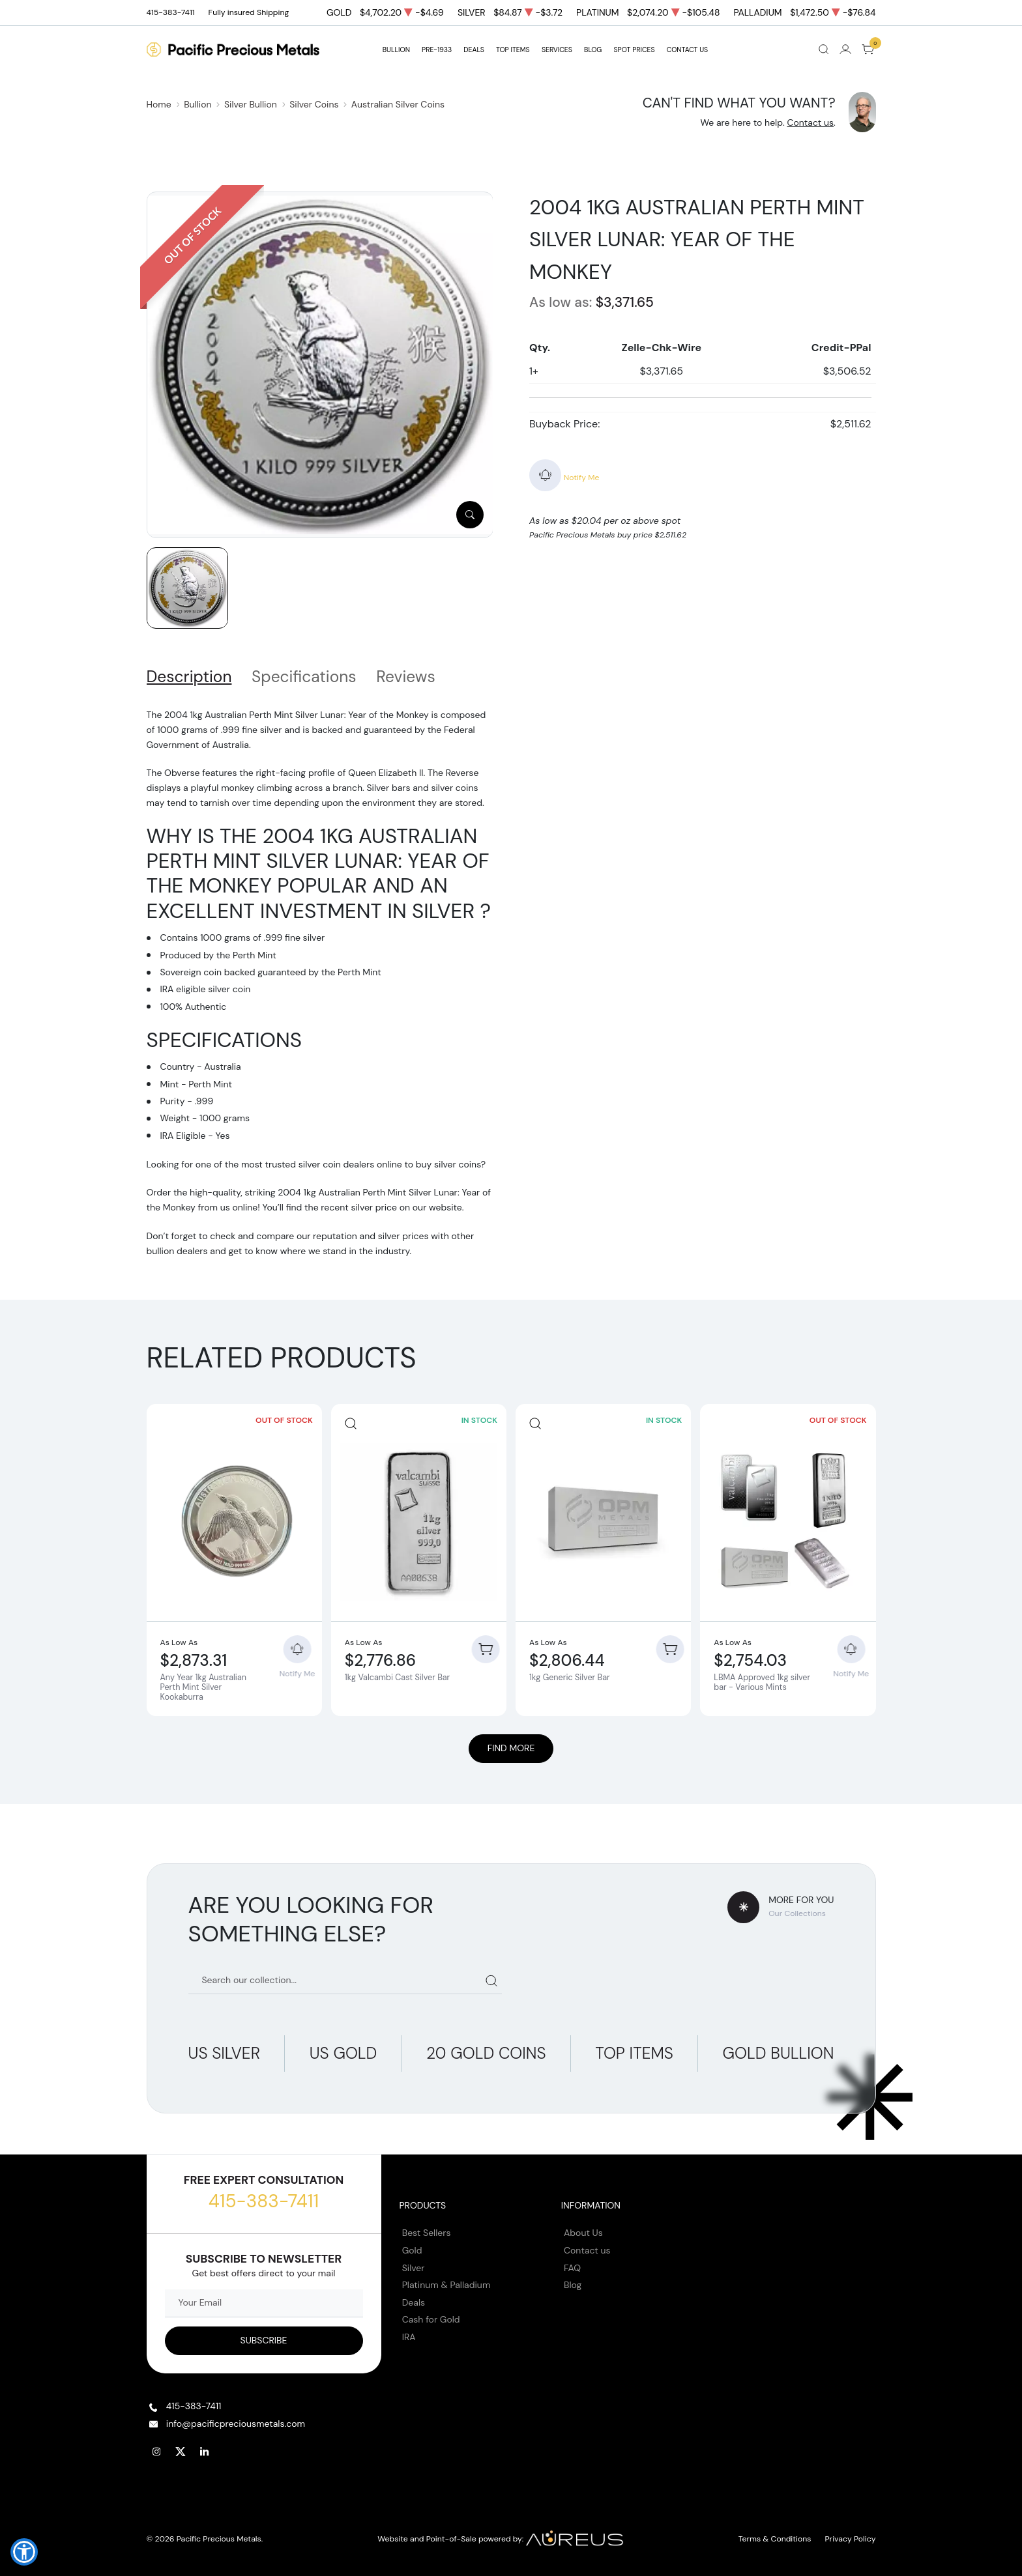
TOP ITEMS (513, 50)
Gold (412, 2250)
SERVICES (557, 50)
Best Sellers (426, 2233)
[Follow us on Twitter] (181, 2451)
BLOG (593, 50)
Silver (413, 2268)
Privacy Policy (850, 2539)
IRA (409, 2337)
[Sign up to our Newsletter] (264, 2340)
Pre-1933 (437, 50)
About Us (583, 2233)
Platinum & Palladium (446, 2285)
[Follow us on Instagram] (157, 2451)
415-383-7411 (264, 2201)
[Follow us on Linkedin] (205, 2451)
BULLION (396, 50)
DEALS (473, 50)
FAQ (572, 2268)
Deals (413, 2302)
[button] (24, 2552)
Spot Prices (634, 50)
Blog (572, 2285)
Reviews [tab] (405, 676)
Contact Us (687, 50)
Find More (511, 1748)
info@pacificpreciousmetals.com (235, 2423)
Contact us (810, 122)
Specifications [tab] (304, 676)
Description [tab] (189, 676)
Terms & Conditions (774, 2539)
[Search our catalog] (345, 1980)
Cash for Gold (431, 2319)
